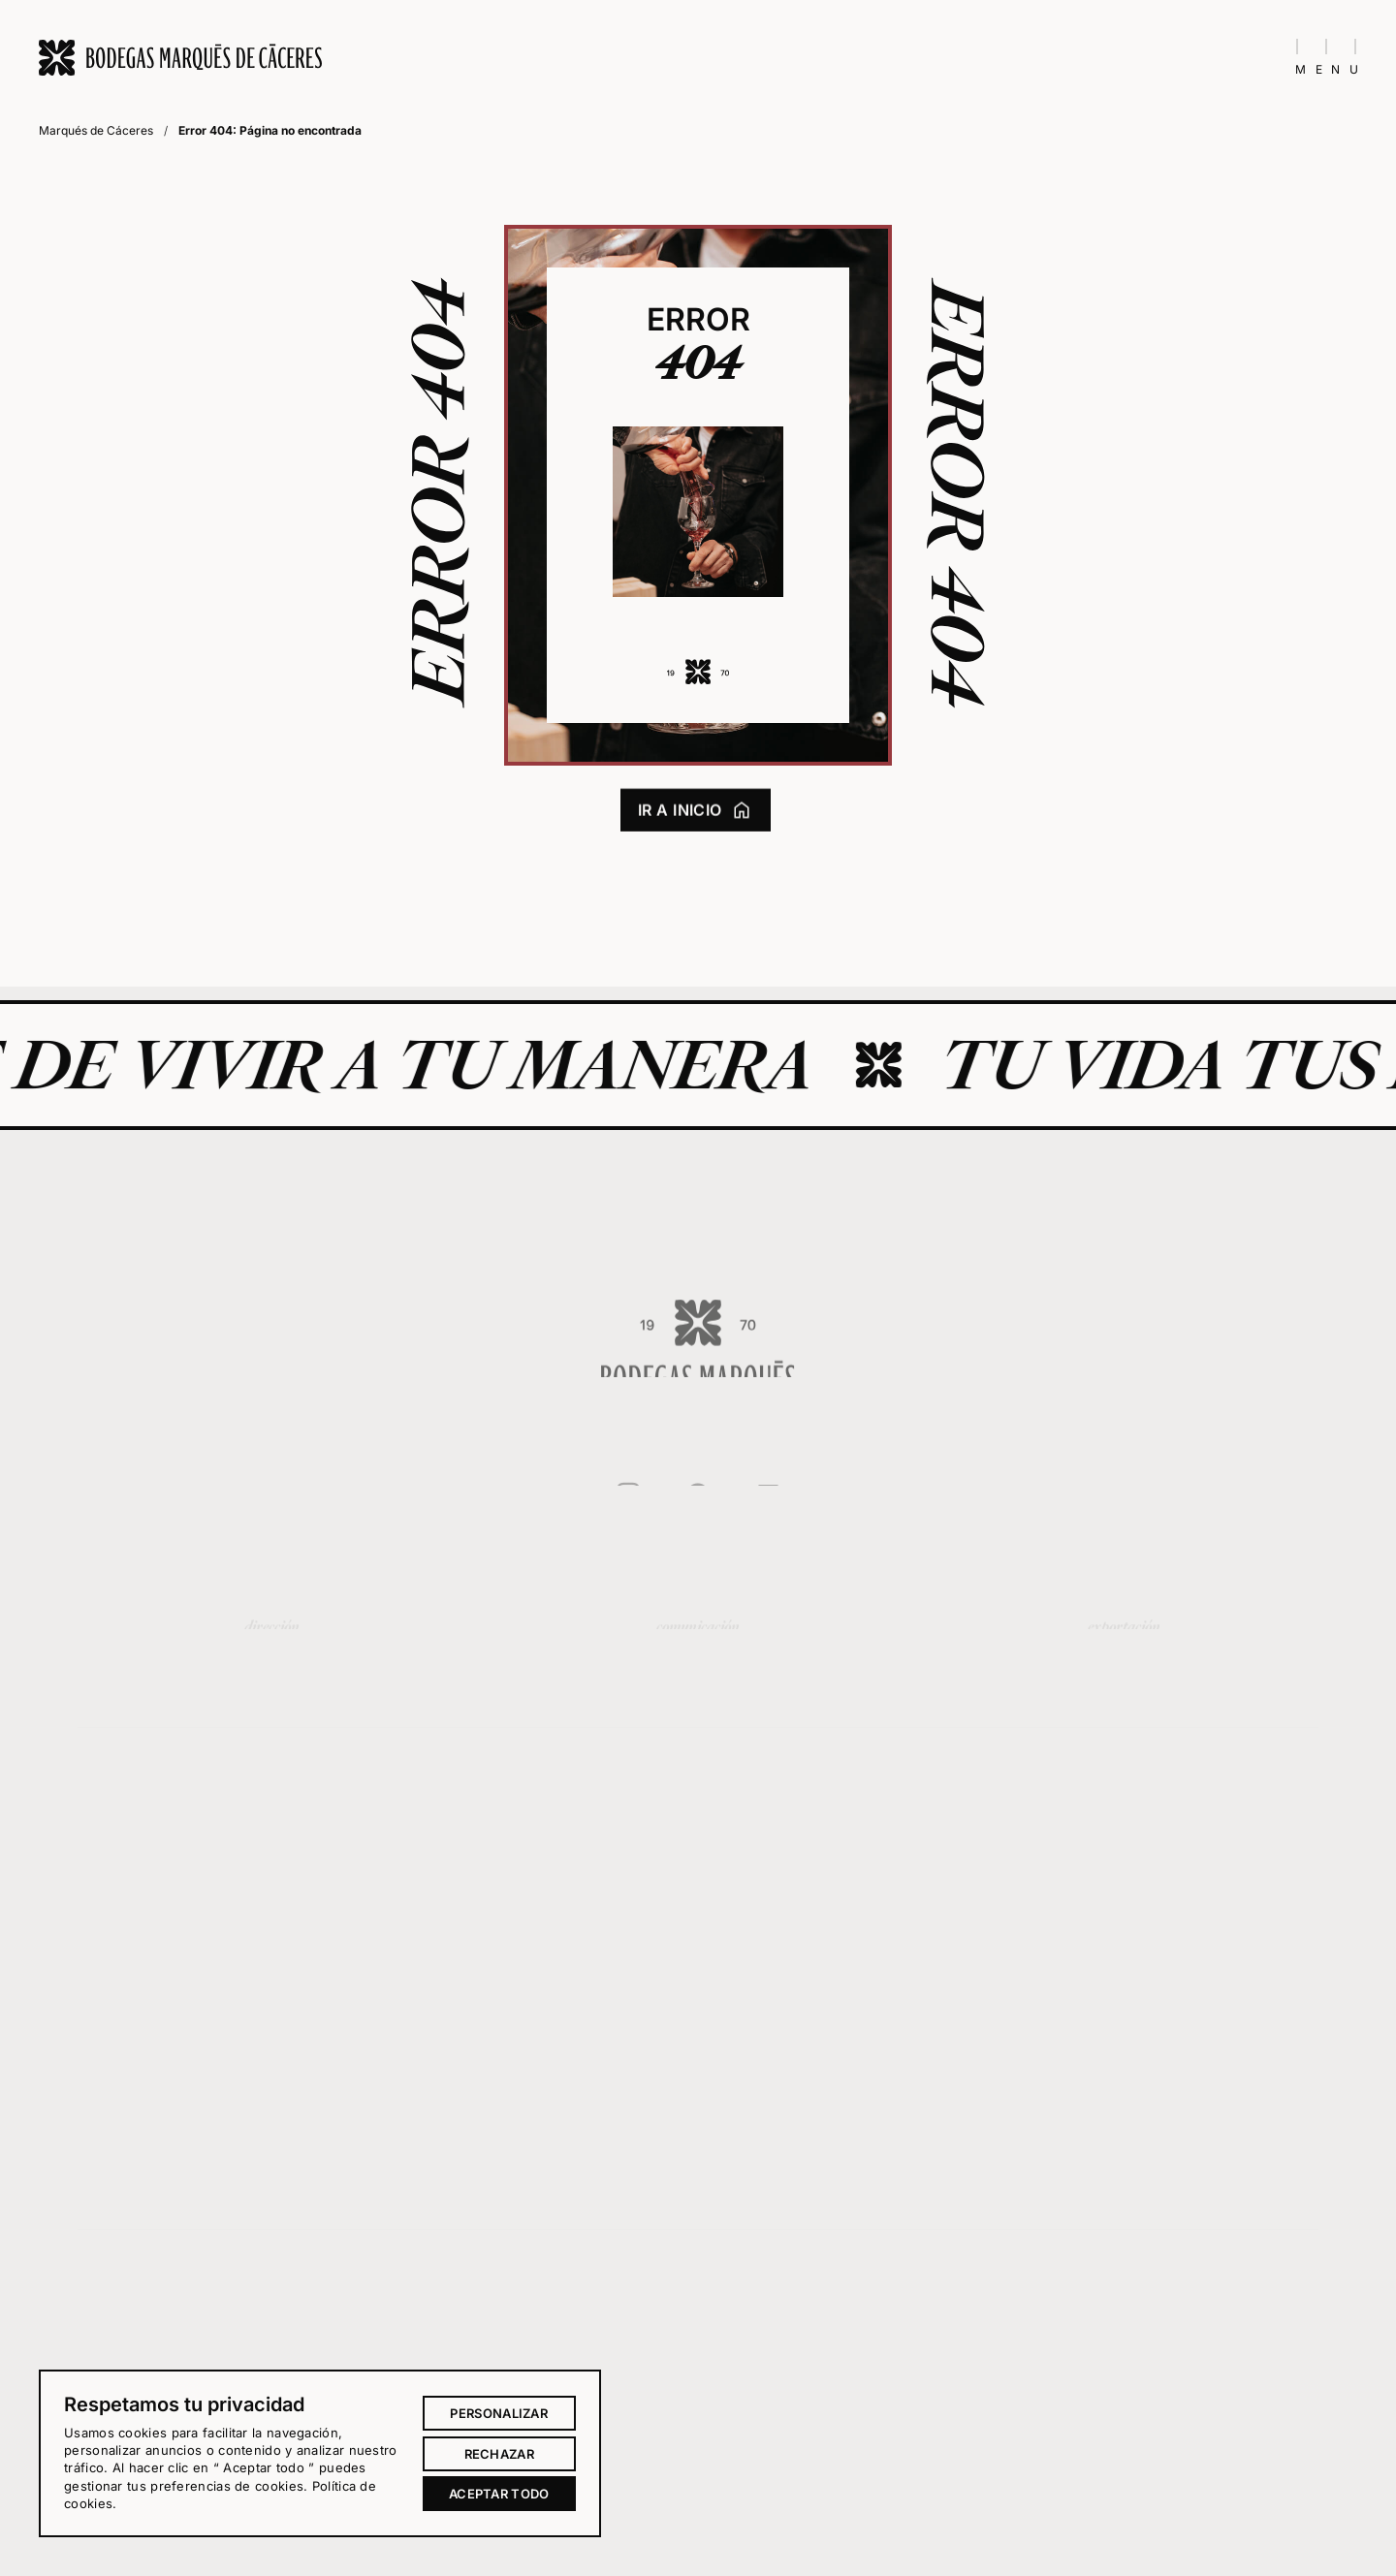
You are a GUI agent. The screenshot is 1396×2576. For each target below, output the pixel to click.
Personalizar (499, 2413)
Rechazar (499, 2454)
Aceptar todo (499, 2493)
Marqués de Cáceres (96, 130)
